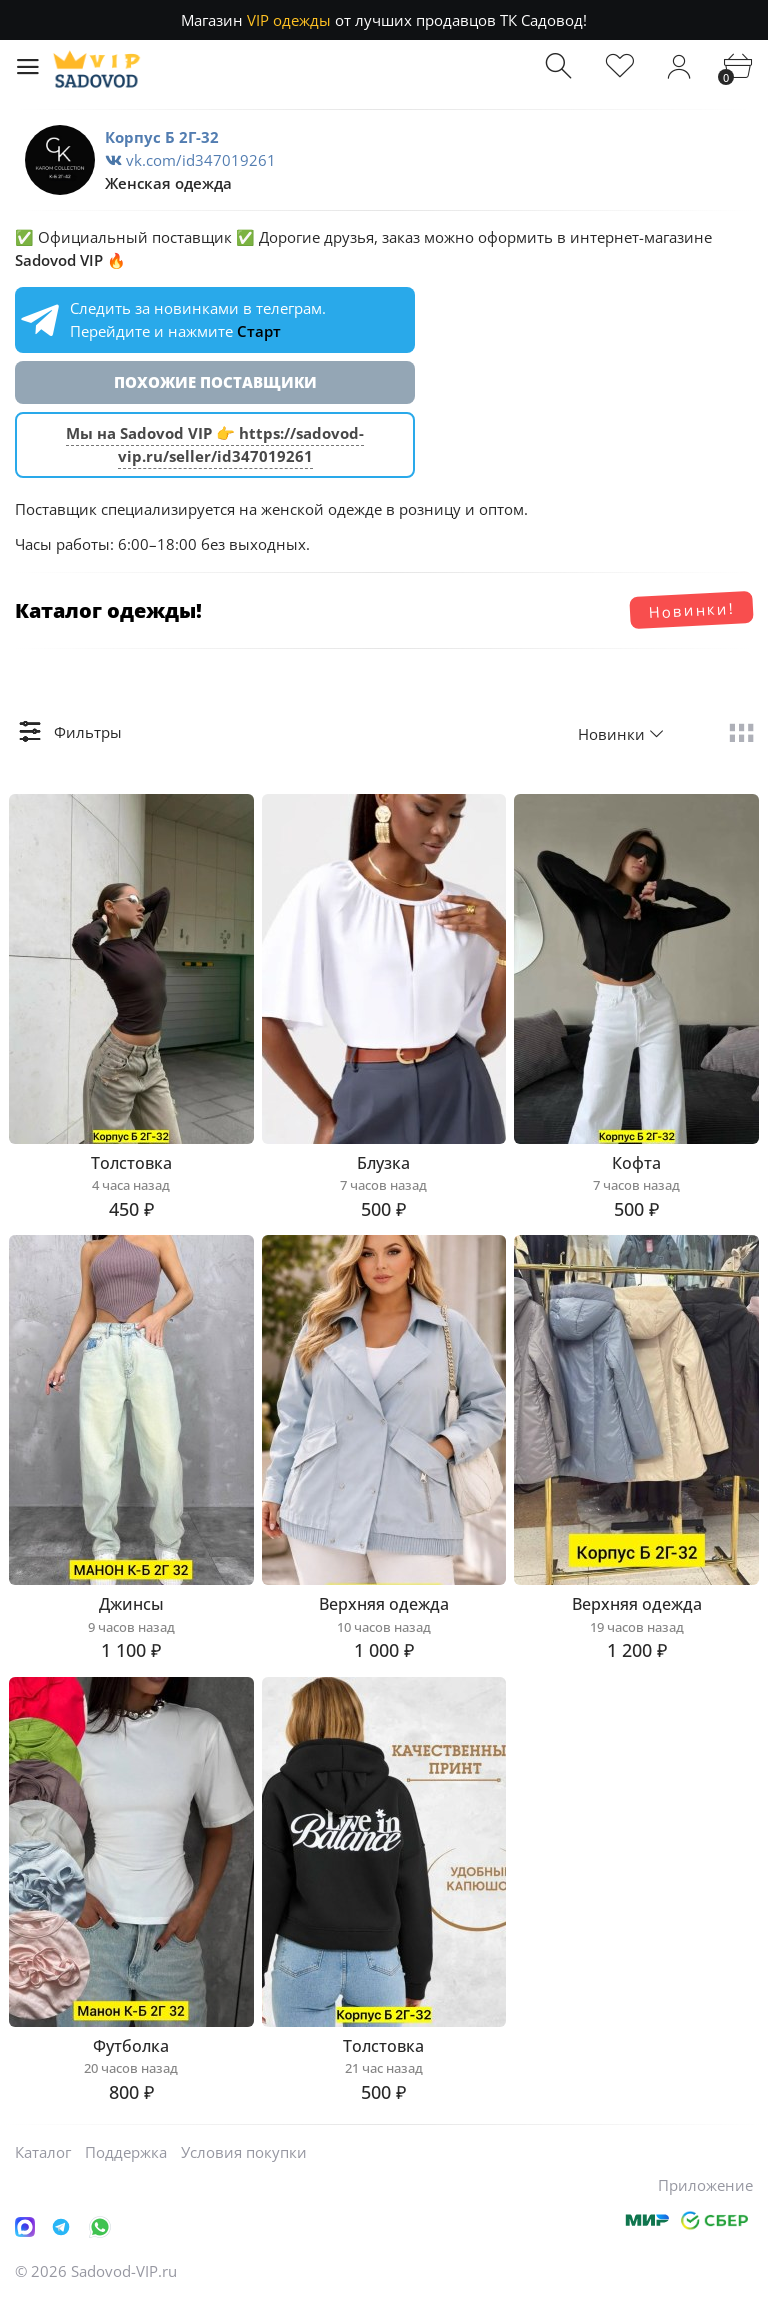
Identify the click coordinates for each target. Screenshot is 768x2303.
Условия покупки (244, 2152)
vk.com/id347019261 (190, 160)
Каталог (43, 2152)
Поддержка (126, 2152)
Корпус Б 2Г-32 (162, 137)
